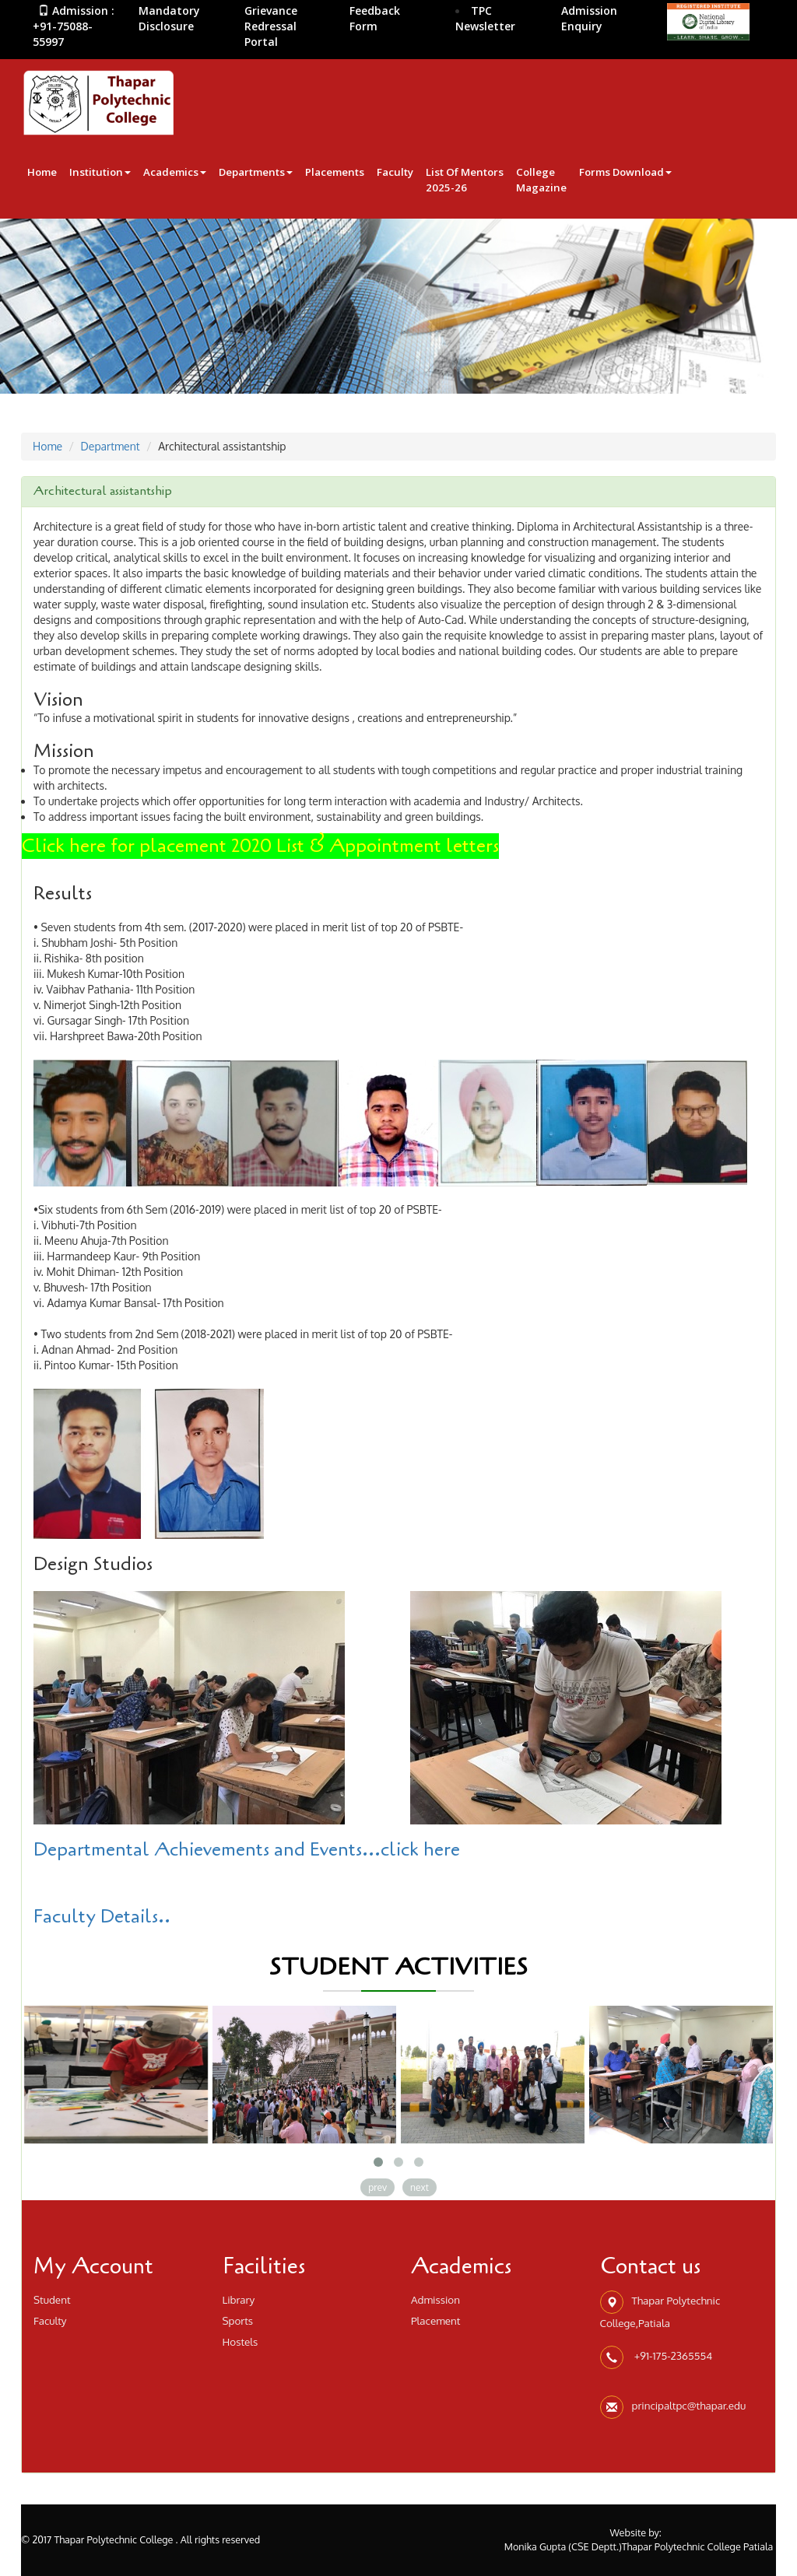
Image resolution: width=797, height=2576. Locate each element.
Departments (256, 172)
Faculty (395, 172)
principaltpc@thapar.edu (689, 2405)
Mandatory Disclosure (169, 18)
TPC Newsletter (485, 18)
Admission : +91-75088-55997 (73, 26)
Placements (334, 172)
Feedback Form (374, 18)
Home (42, 172)
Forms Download (625, 172)
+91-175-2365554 (672, 2355)
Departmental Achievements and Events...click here (246, 1850)
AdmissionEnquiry (589, 18)
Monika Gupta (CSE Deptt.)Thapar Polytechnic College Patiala (639, 2546)
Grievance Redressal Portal (270, 26)
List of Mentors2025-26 (465, 180)
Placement (436, 2320)
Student (52, 2299)
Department (110, 446)
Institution (100, 172)
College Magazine (541, 180)
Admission (435, 2299)
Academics (174, 172)
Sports (238, 2320)
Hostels (240, 2341)
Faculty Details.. (101, 1916)
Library (239, 2299)
